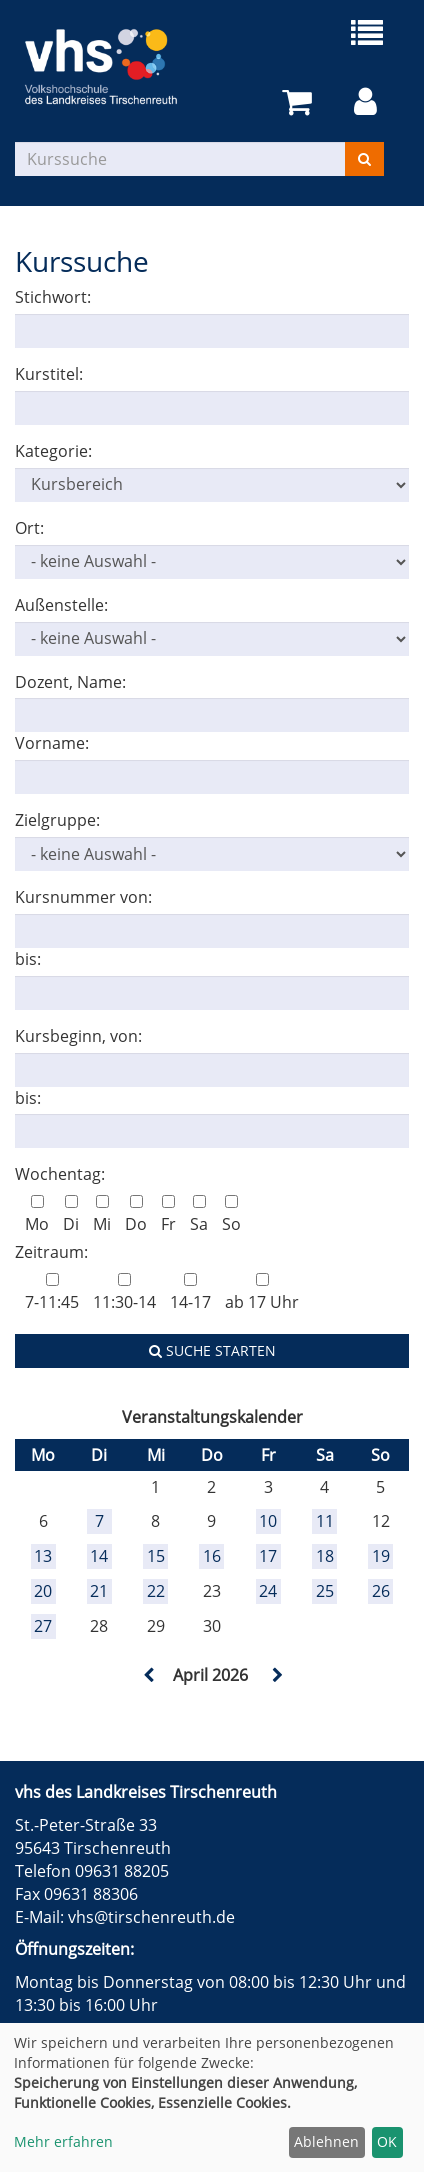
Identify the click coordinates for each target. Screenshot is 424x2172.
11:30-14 (124, 1293)
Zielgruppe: (57, 820)
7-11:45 (52, 1293)
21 (99, 1591)
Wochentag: (60, 1174)
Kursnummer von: (83, 897)
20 (43, 1591)
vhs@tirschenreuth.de (151, 1917)
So (231, 1215)
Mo (37, 1215)
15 (156, 1556)
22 (156, 1591)
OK (387, 2141)
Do (136, 1215)
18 (325, 1556)
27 (43, 1626)
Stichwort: (53, 297)
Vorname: (52, 743)
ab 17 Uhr (262, 1293)
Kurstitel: (49, 374)
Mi (102, 1215)
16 (212, 1556)
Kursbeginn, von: (78, 1036)
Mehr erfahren (63, 2141)
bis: (28, 959)
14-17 (190, 1293)
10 (268, 1521)
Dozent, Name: (70, 682)
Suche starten (212, 1350)
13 (43, 1556)
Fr (168, 1215)
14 (99, 1556)
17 (268, 1556)
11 (325, 1521)
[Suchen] (364, 159)
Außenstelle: (61, 605)
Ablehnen (326, 2141)
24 (268, 1591)
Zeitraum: (51, 1252)
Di (71, 1215)
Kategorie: (53, 451)
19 (381, 1556)
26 (381, 1591)
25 (325, 1591)
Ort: (29, 528)
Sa (199, 1215)
